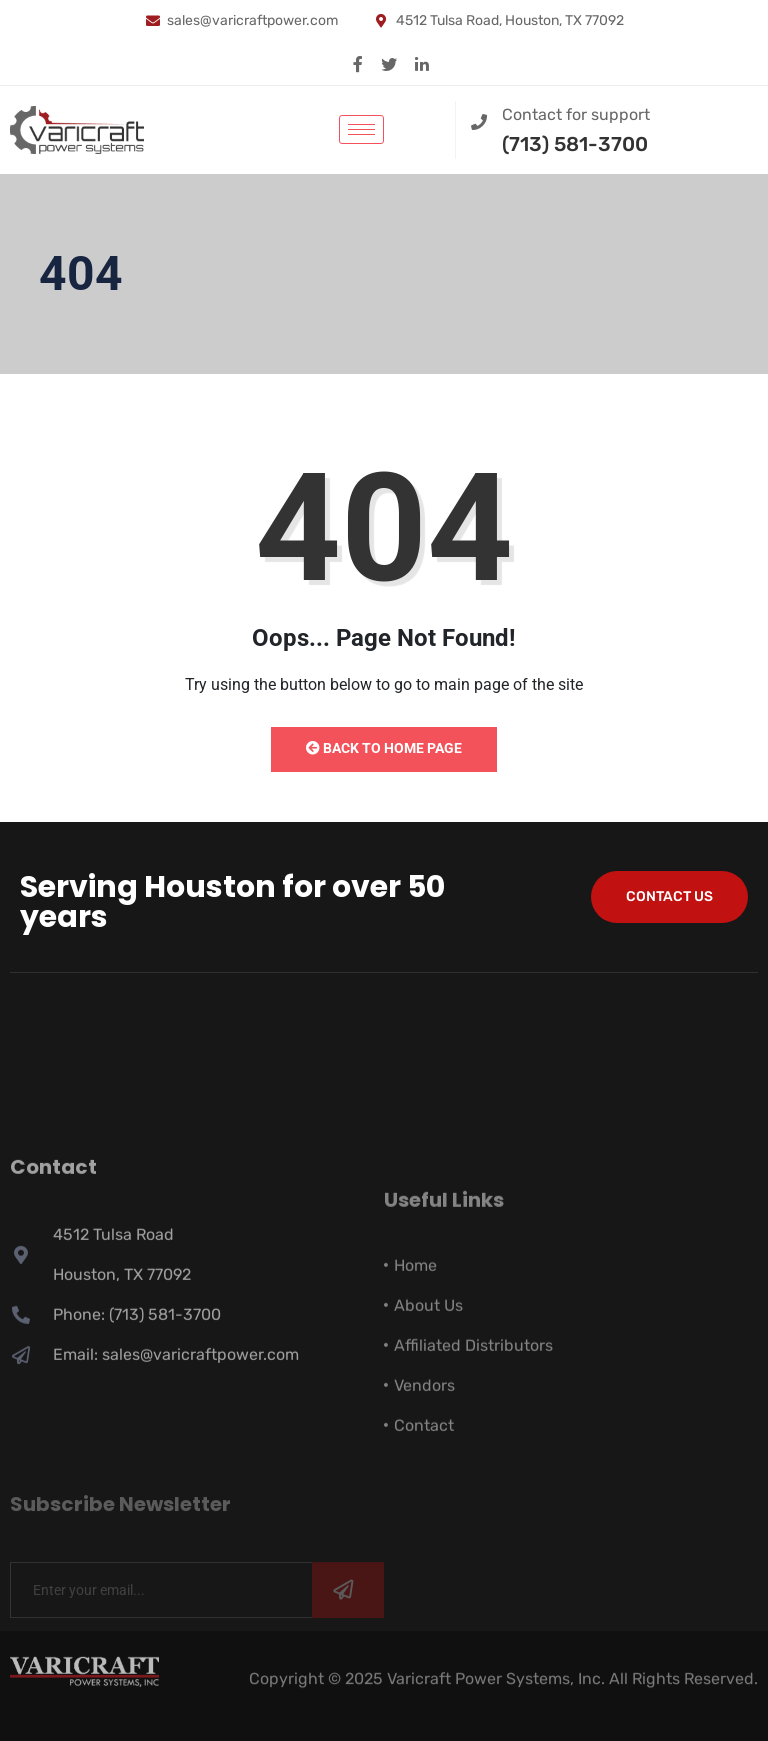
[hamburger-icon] (361, 129)
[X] (389, 63)
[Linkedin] (422, 63)
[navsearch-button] (419, 126)
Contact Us (669, 896)
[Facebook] (358, 63)
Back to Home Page (384, 748)
